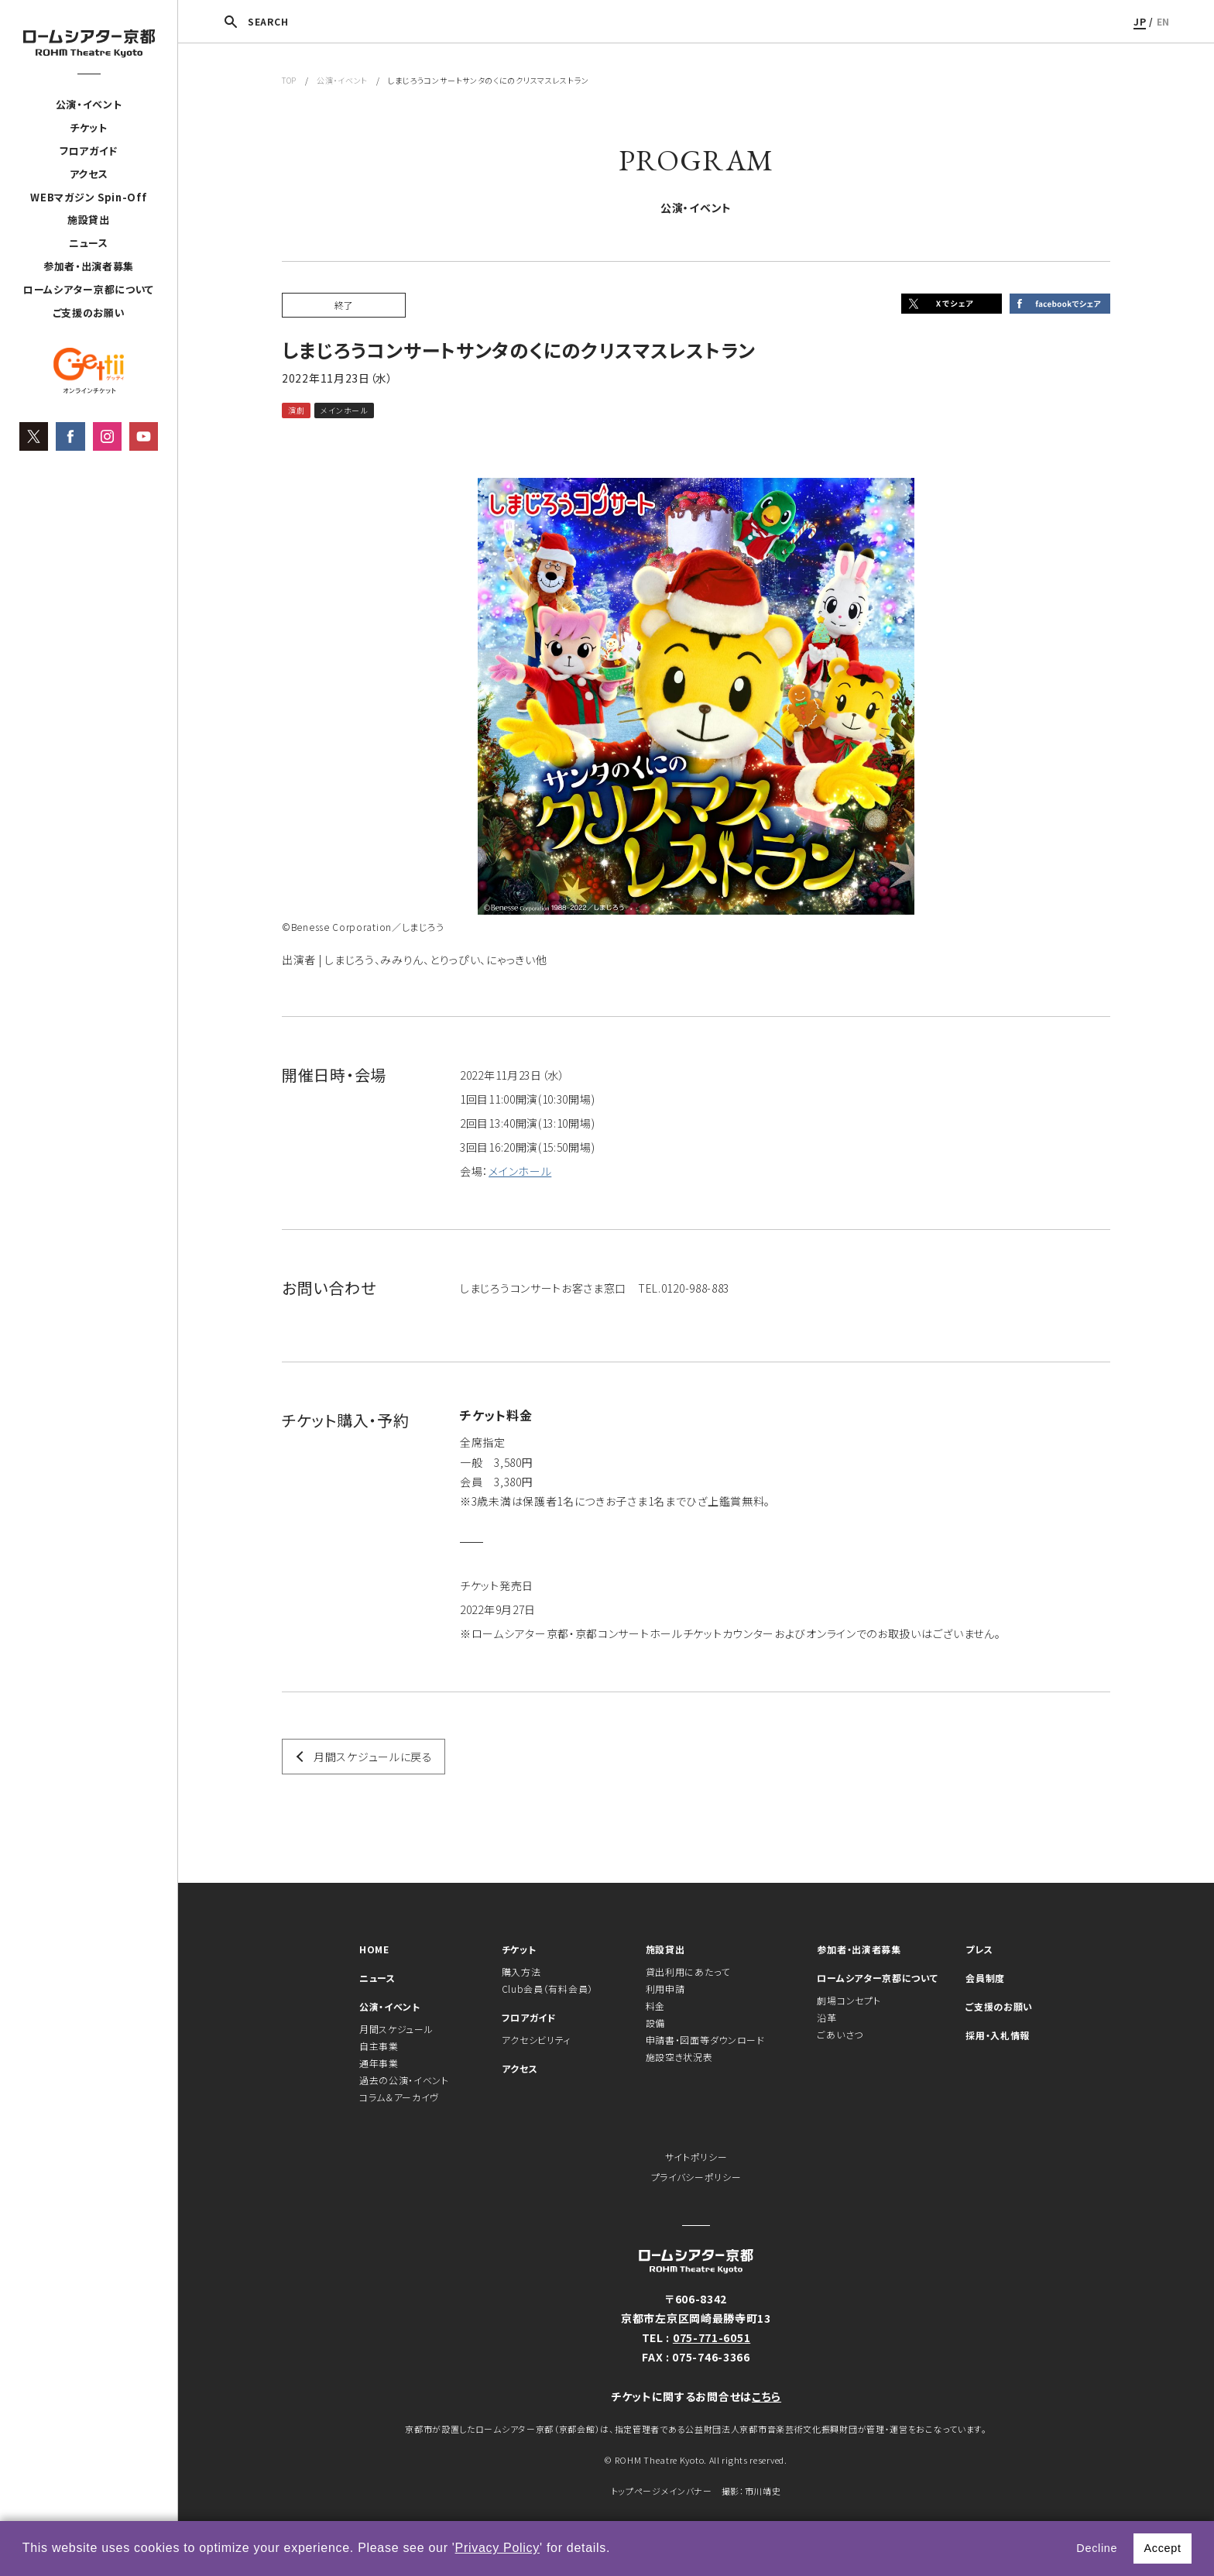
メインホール (520, 1171)
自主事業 (379, 2045)
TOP (289, 80)
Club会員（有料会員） (547, 1988)
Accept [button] (1162, 2548)
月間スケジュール (396, 2028)
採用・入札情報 (997, 2035)
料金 (655, 2005)
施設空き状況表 (679, 2056)
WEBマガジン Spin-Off (88, 197)
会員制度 (985, 1977)
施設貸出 (88, 219)
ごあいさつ (840, 2034)
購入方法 (521, 1971)
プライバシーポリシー (696, 2176)
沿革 (826, 2017)
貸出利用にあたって (688, 1971)
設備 (655, 2022)
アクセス (89, 174)
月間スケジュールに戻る (373, 1756)
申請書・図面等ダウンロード (705, 2039)
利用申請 (665, 1988)
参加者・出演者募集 (88, 266)
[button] (616, 2549)
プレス (979, 1949)
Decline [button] (1096, 2548)
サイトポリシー (696, 2156)
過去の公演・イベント (404, 2080)
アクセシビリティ (536, 2039)
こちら (766, 2396)
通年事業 (379, 2062)
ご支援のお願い (89, 312)
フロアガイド (89, 150)
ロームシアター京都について (88, 289)
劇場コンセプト (848, 2000)
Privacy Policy (497, 2547)
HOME (374, 1949)
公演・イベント (89, 104)
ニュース (88, 242)
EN (1163, 21)
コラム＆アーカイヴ (399, 2097)
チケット (89, 127)
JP (1139, 21)
